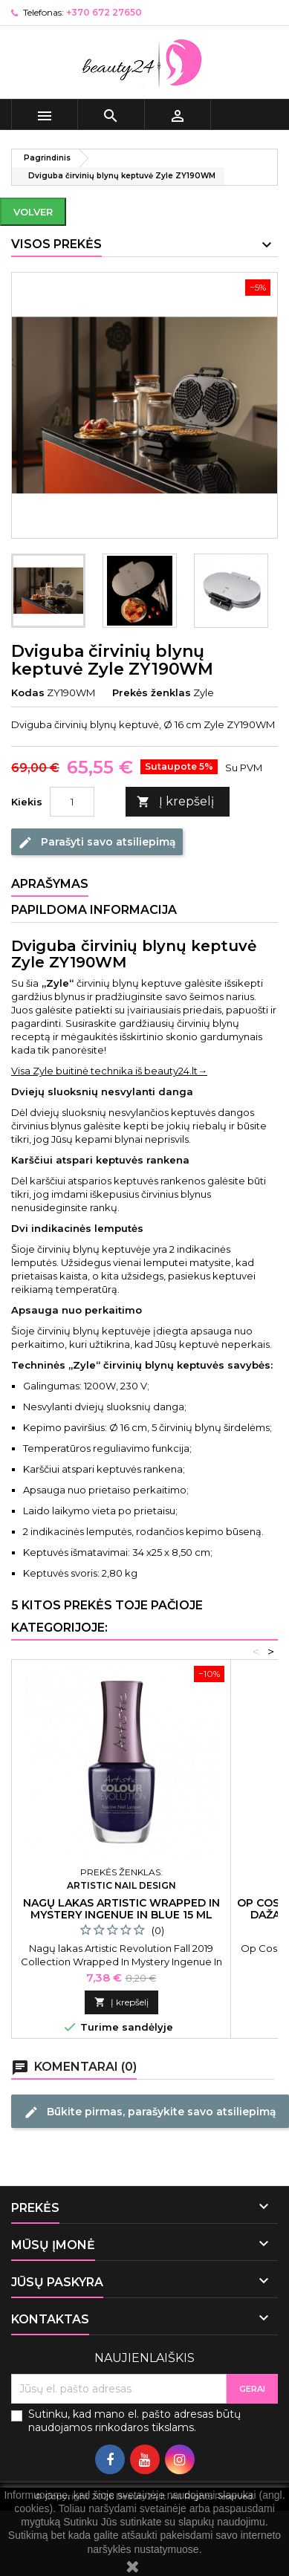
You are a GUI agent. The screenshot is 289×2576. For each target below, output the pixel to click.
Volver (33, 212)
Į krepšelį (175, 802)
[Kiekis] (72, 802)
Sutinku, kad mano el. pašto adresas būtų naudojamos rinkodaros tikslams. (134, 2420)
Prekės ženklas (151, 692)
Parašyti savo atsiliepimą (97, 842)
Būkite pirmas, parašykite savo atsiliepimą (150, 2112)
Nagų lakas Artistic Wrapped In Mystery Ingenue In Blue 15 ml (121, 1908)
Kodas (28, 692)
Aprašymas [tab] (49, 884)
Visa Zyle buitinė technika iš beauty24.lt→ (109, 1071)
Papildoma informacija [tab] (94, 910)
